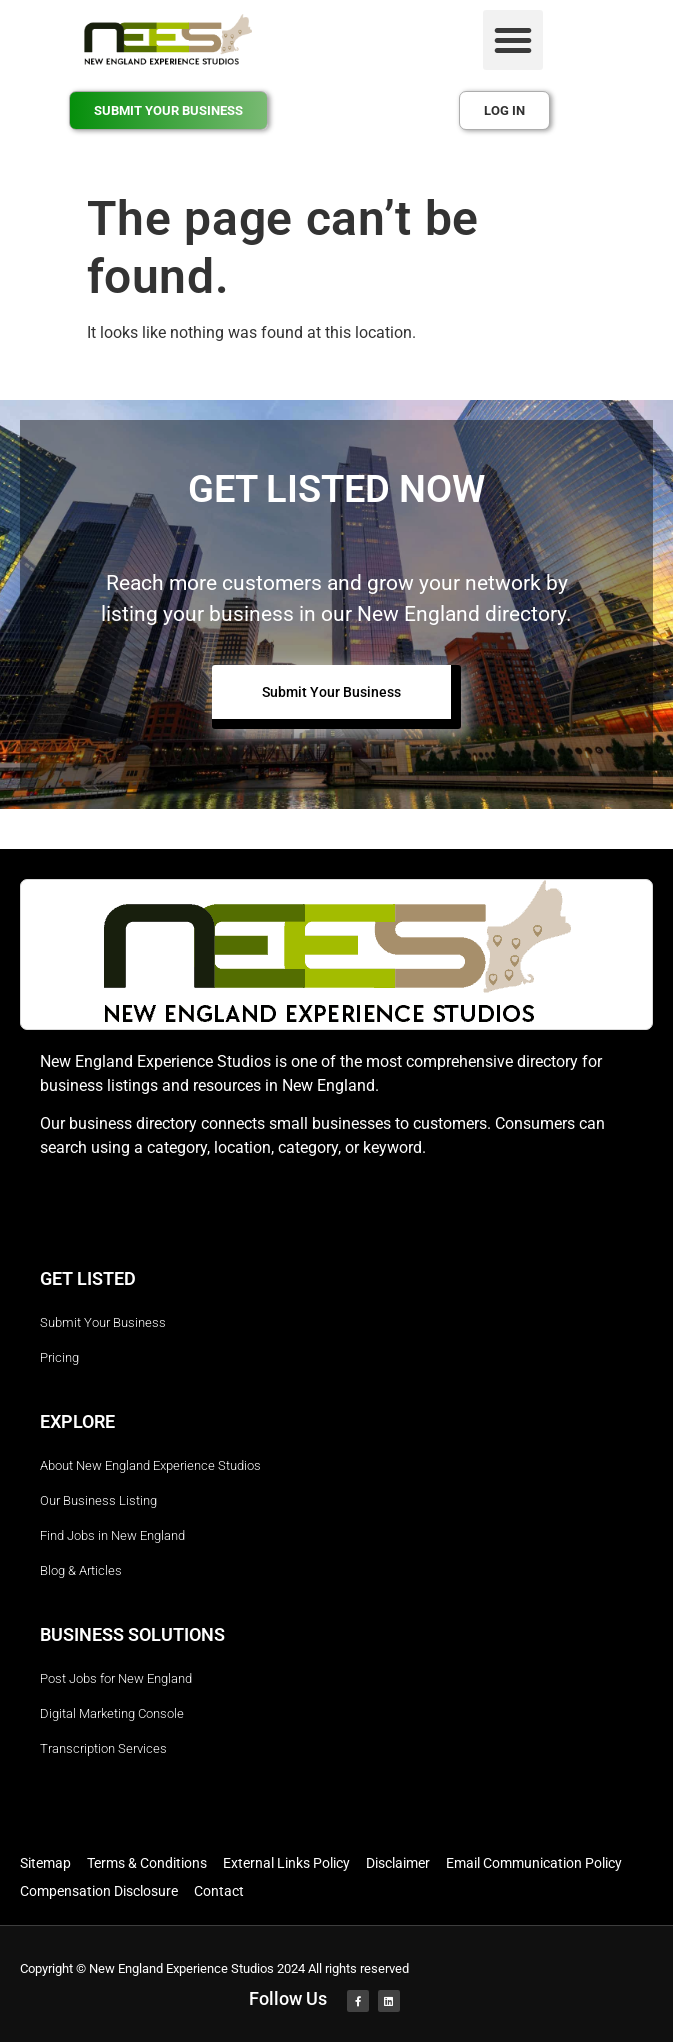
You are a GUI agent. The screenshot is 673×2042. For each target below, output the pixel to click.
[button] (513, 40)
